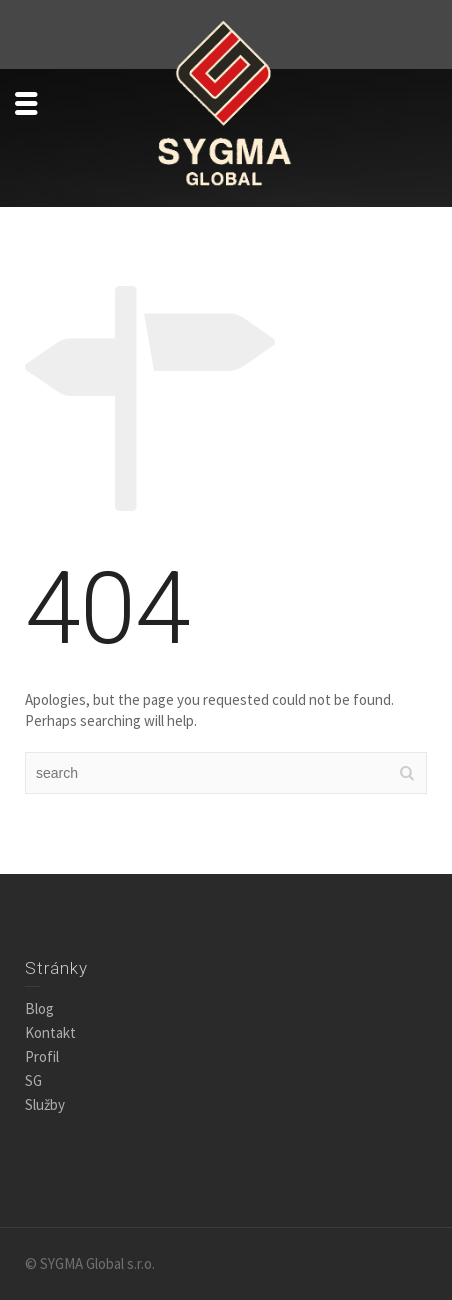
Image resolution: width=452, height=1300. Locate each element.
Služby (45, 1104)
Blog (39, 1008)
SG (33, 1080)
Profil (42, 1056)
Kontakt (50, 1032)
